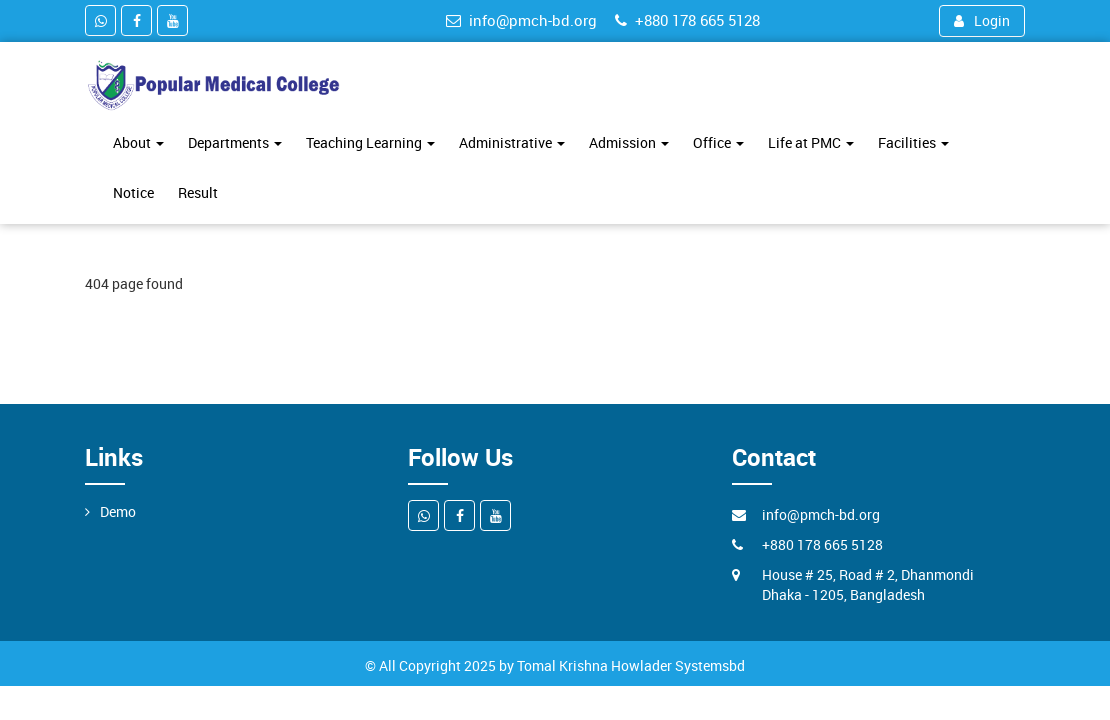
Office (718, 142)
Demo (118, 511)
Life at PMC (811, 142)
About (138, 142)
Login (982, 20)
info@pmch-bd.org (521, 20)
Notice (133, 192)
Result (198, 192)
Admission (629, 142)
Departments (235, 142)
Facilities (913, 142)
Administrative (512, 142)
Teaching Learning (370, 142)
